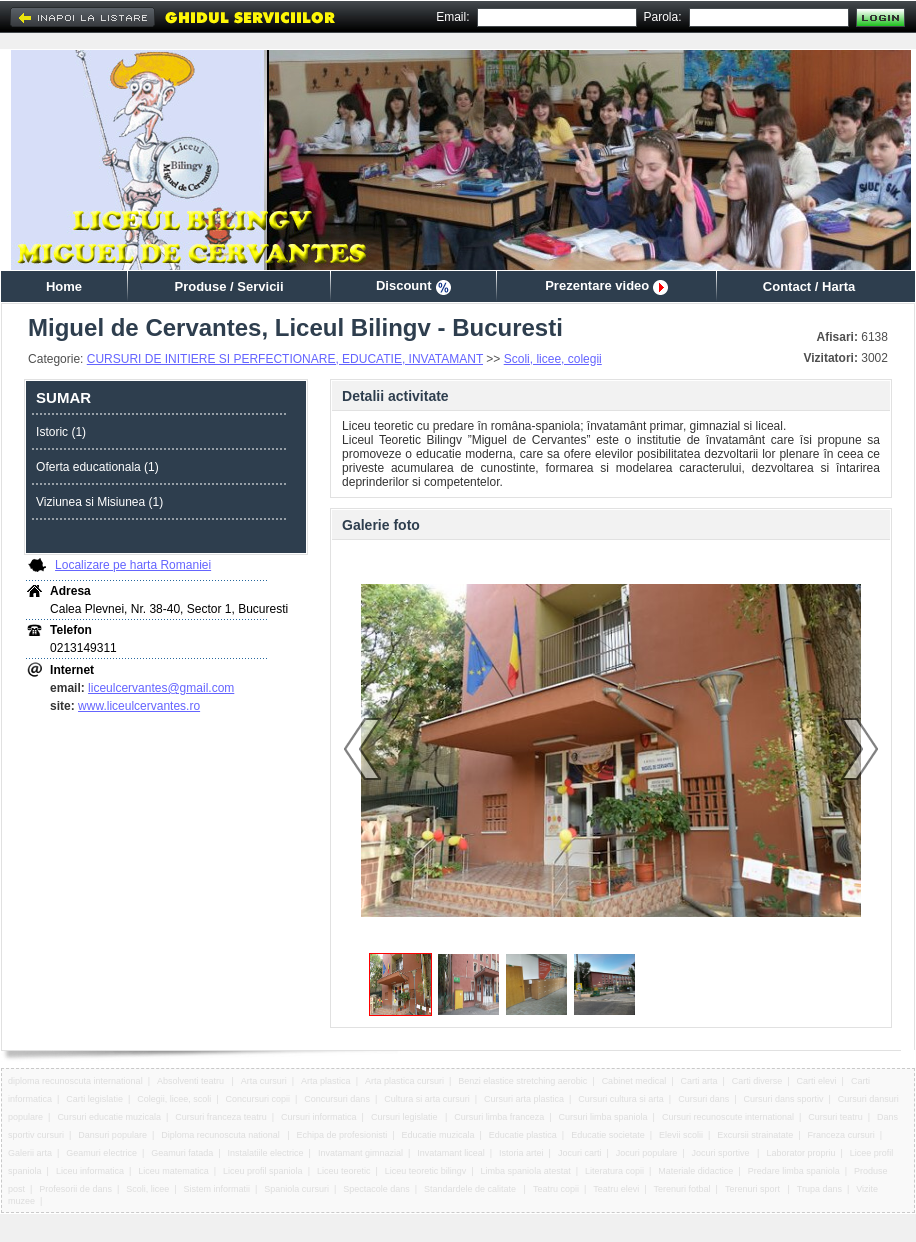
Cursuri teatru (835, 1117)
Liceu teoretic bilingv (426, 1171)
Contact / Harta (809, 286)
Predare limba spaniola (794, 1171)
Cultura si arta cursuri (427, 1099)
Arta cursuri (264, 1081)
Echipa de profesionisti (342, 1135)
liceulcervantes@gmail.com (161, 688)
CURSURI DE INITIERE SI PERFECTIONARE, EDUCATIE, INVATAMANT (285, 359)
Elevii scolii (681, 1135)
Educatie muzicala (437, 1135)
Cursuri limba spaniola (603, 1117)
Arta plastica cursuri (404, 1081)
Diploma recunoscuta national (221, 1135)
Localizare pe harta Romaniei (133, 565)
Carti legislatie (94, 1099)
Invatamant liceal (451, 1153)
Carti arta (698, 1081)
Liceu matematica (173, 1171)
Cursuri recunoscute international (728, 1117)
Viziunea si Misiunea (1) (99, 502)
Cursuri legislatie (405, 1117)
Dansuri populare (112, 1135)
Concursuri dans (337, 1099)
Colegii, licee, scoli (174, 1099)
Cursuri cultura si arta (621, 1099)
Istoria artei (521, 1153)
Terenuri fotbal (682, 1189)
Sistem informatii (217, 1189)
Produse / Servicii (228, 286)
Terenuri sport (754, 1189)
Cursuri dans (703, 1099)
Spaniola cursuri (296, 1189)
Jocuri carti (580, 1153)
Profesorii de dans (75, 1189)
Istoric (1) (61, 432)
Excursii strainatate (755, 1135)
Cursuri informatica (319, 1117)
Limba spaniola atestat (526, 1171)
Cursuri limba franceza (499, 1117)
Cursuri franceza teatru (221, 1117)
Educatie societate (608, 1135)
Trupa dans (819, 1189)
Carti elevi (817, 1081)
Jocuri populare (647, 1153)
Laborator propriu (800, 1153)
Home (64, 286)
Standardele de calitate (471, 1189)
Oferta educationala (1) (97, 467)
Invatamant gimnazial (360, 1153)
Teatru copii (556, 1189)
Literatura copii (614, 1171)
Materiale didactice (695, 1171)
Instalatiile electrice (266, 1153)
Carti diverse (757, 1081)
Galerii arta (30, 1153)
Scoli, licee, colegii (553, 359)
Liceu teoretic (344, 1171)
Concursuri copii (258, 1099)
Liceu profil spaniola (263, 1171)
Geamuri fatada (182, 1153)
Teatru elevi (616, 1189)
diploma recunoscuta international (75, 1081)
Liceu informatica (90, 1171)
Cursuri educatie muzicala (109, 1117)
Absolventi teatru (192, 1081)
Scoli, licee (147, 1189)
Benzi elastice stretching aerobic (522, 1081)
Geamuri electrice (101, 1153)
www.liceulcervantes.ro (139, 706)
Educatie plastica (523, 1135)
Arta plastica (326, 1081)
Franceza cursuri (841, 1135)
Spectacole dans (376, 1189)
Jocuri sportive (722, 1153)
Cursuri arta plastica (524, 1099)
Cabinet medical (634, 1081)
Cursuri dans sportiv (783, 1099)
